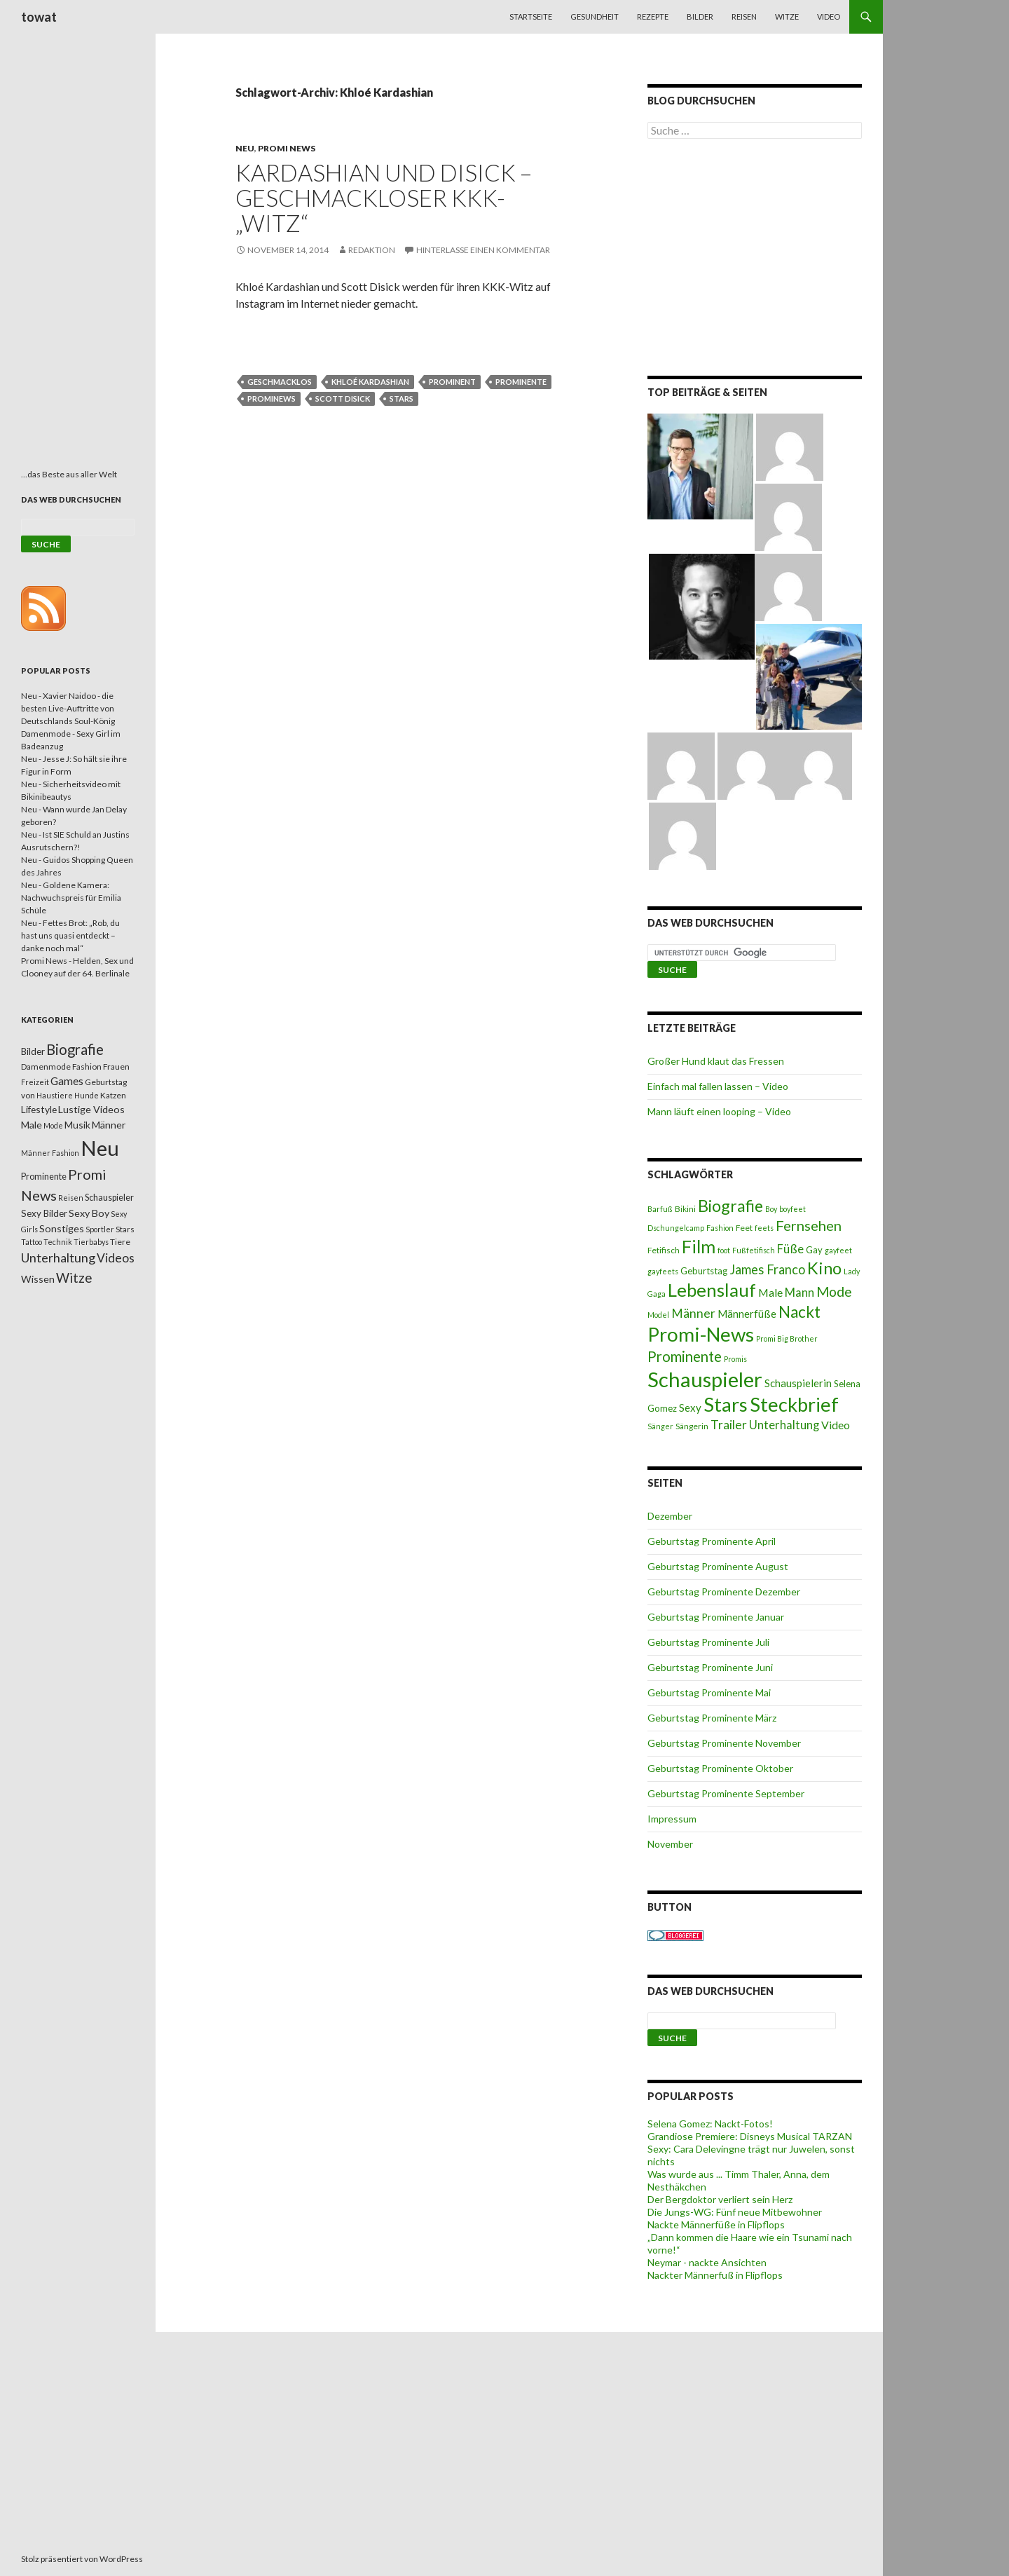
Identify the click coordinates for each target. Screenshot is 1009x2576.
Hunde (86, 1095)
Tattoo (31, 1241)
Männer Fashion (50, 1152)
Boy (771, 1208)
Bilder (700, 16)
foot (724, 1250)
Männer (693, 1313)
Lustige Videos (91, 1109)
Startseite (530, 16)
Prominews (271, 398)
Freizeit (35, 1081)
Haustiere (54, 1095)
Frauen (116, 1066)
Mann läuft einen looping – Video (719, 1111)
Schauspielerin (798, 1383)
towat (39, 17)
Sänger (660, 1426)
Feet (744, 1227)
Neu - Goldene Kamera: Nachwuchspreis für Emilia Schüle (71, 897)
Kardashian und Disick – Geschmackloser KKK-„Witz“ (383, 197)
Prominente (521, 381)
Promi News (286, 148)
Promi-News (700, 1334)
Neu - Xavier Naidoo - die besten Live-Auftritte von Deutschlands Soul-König (68, 708)
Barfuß (660, 1208)
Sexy (690, 1407)
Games (66, 1081)
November (670, 1844)
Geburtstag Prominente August (717, 1566)
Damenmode (46, 1066)
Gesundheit (594, 16)
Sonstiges (61, 1228)
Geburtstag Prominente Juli (708, 1642)
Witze (787, 16)
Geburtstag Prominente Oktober (720, 1768)
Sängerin (691, 1426)
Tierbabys (91, 1241)
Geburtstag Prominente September (725, 1793)
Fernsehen (809, 1225)
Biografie (730, 1205)
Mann (799, 1293)
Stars (401, 398)
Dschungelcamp (675, 1227)
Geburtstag (703, 1270)
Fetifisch (663, 1250)
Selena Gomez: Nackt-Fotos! (710, 2123)
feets (764, 1227)
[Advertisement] (754, 260)
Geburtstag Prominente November (724, 1743)
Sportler (99, 1229)
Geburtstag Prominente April (711, 1541)
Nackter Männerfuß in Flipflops (715, 2275)
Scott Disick (342, 398)
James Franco (767, 1269)
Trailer (729, 1424)
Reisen (744, 16)
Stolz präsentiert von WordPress (82, 2559)
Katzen (113, 1095)
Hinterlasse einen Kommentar (483, 250)
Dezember (669, 1516)
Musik (77, 1125)
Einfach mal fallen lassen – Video (717, 1086)
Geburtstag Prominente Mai (709, 1692)
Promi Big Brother (787, 1338)
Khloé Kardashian (370, 381)
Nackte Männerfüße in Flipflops (716, 2224)
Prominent (452, 381)
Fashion (720, 1227)
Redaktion (371, 250)
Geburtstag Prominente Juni (710, 1667)
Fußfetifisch (753, 1250)
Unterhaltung (784, 1425)
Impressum (671, 1819)
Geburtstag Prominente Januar (715, 1617)
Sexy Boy (89, 1213)
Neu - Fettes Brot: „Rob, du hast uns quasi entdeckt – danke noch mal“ (70, 935)
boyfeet (792, 1208)
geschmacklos (279, 381)
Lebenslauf (712, 1290)
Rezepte (652, 16)
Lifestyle (39, 1109)
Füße (790, 1249)
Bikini (685, 1209)
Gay (814, 1249)
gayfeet (838, 1250)
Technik (57, 1241)
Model (658, 1314)
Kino (824, 1268)
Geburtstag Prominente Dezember (723, 1591)
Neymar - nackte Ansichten (707, 2262)
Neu (244, 148)
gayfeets (662, 1271)
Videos (116, 1257)
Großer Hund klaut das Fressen (715, 1061)
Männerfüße (747, 1313)
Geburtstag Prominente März (711, 1718)
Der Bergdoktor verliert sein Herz (719, 2199)
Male (770, 1292)
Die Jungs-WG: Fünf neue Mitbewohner (734, 2212)
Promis (735, 1358)
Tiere (120, 1241)
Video (828, 16)
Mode (834, 1291)
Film (698, 1246)
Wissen (38, 1279)
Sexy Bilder (44, 1213)
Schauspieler (704, 1379)
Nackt (799, 1311)
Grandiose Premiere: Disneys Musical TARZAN (749, 2136)
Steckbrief (794, 1404)
